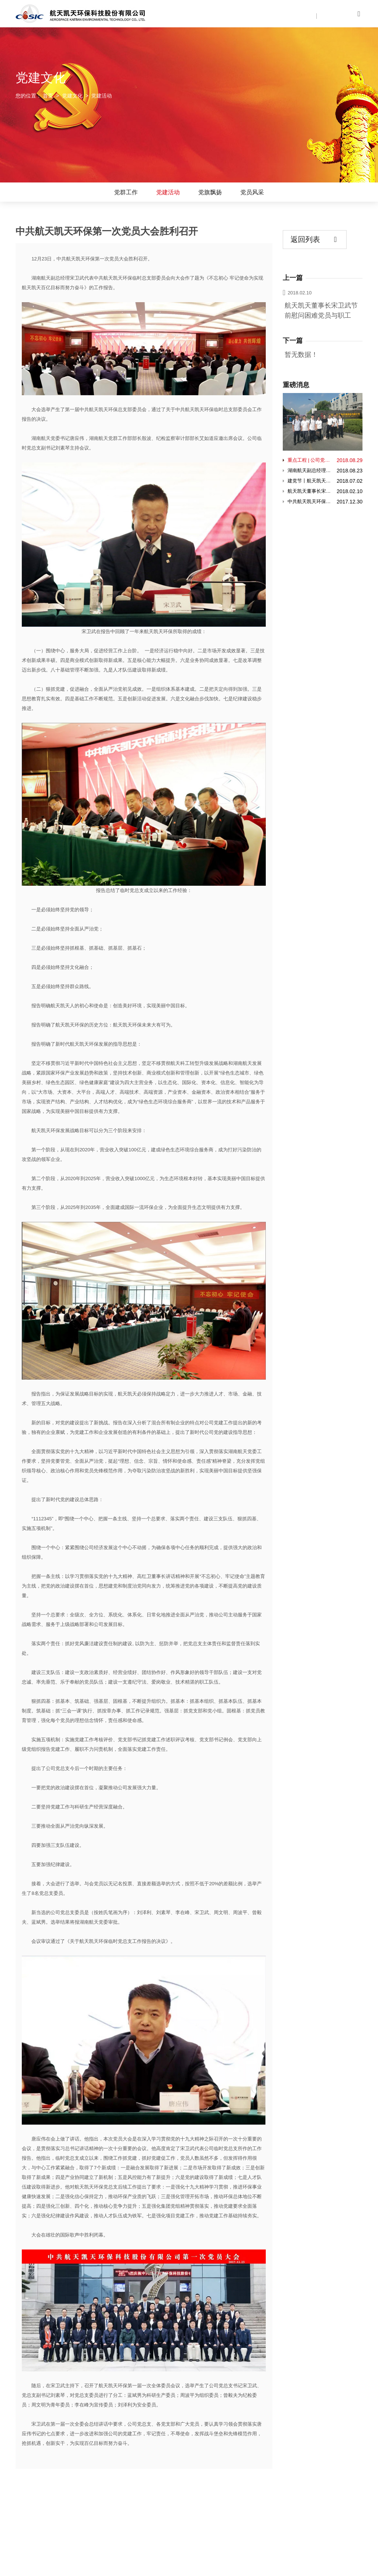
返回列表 (314, 239)
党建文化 (72, 96)
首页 (48, 96)
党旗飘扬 (210, 192)
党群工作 (126, 192)
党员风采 (252, 192)
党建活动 (168, 192)
